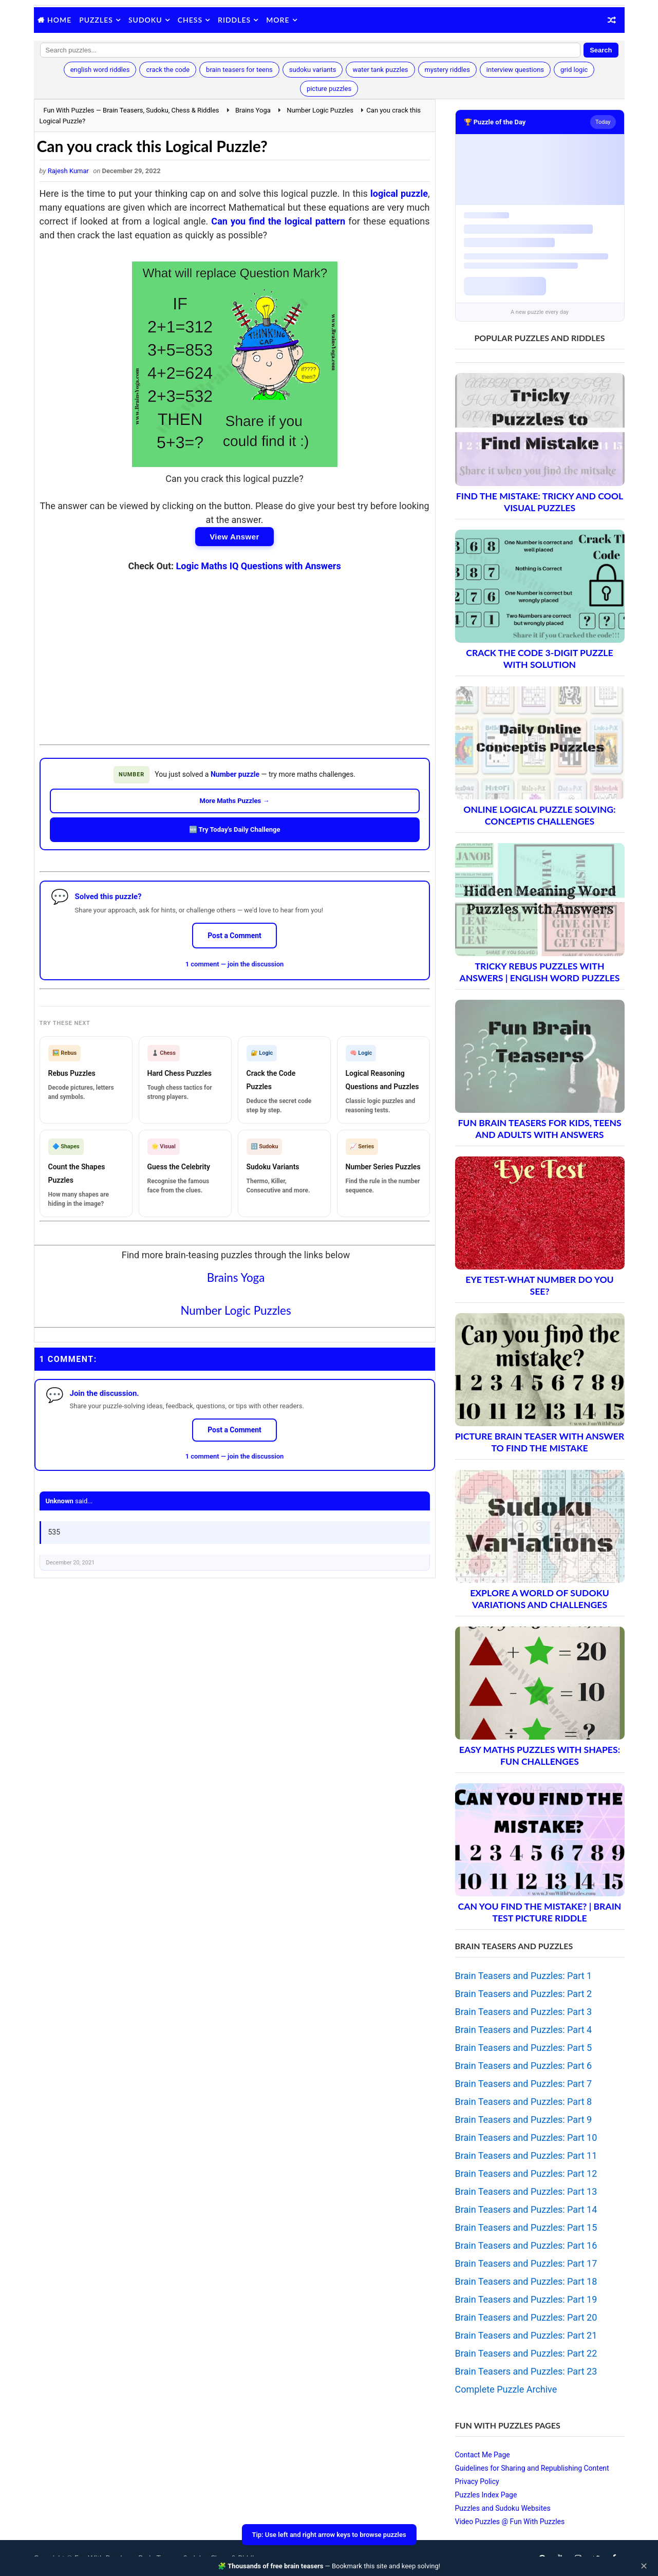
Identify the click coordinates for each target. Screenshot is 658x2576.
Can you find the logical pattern (278, 221)
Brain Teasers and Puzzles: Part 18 (526, 2281)
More (277, 19)
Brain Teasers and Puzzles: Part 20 (526, 2317)
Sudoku (145, 19)
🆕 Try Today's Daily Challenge (234, 829)
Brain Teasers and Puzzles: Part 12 (526, 2173)
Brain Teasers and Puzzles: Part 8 (523, 2101)
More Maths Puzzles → (235, 801)
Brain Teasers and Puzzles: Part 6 (523, 2065)
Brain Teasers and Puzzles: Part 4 (523, 2029)
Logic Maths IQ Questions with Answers (258, 566)
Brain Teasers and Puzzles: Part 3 (523, 2011)
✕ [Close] (644, 2566)
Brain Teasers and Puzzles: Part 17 (526, 2263)
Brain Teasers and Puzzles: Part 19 (526, 2299)
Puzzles (96, 19)
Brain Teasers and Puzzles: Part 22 (526, 2353)
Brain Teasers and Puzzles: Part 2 (523, 1993)
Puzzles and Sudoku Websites (503, 2508)
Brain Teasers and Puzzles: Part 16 (526, 2245)
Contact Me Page (482, 2455)
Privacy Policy (477, 2481)
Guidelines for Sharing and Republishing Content (532, 2468)
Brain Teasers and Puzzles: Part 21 (526, 2335)
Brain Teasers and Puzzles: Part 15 (526, 2227)
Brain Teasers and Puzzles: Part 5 (523, 2047)
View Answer (234, 536)
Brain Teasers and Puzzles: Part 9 (523, 2119)
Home (59, 19)
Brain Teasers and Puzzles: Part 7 (523, 2083)
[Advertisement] (235, 650)
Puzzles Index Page (486, 2495)
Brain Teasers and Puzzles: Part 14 (526, 2209)
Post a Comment (234, 935)
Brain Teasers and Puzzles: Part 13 (526, 2191)
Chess (190, 19)
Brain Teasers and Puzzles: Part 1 (523, 1975)
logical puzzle (399, 193)
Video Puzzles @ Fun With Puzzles (510, 2521)
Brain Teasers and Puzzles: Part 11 (526, 2155)
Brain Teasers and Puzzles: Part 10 (526, 2137)
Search (601, 50)
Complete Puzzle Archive (506, 2389)
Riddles (234, 19)
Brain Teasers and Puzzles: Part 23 (526, 2371)
